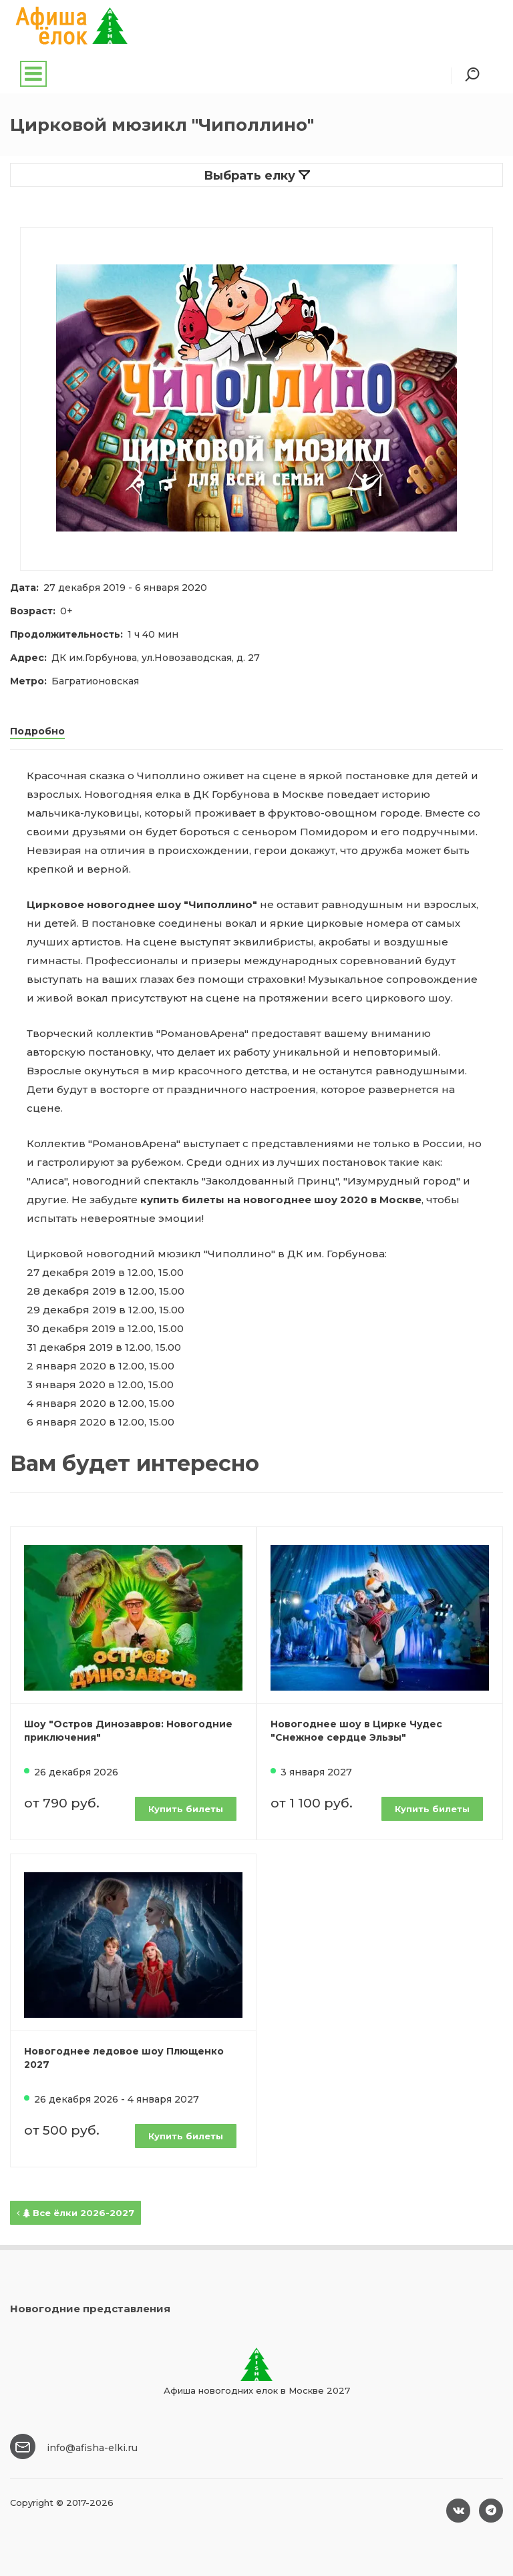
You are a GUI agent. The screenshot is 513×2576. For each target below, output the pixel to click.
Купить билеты (185, 1808)
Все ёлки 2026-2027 (75, 2212)
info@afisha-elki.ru (92, 2448)
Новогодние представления (90, 2308)
